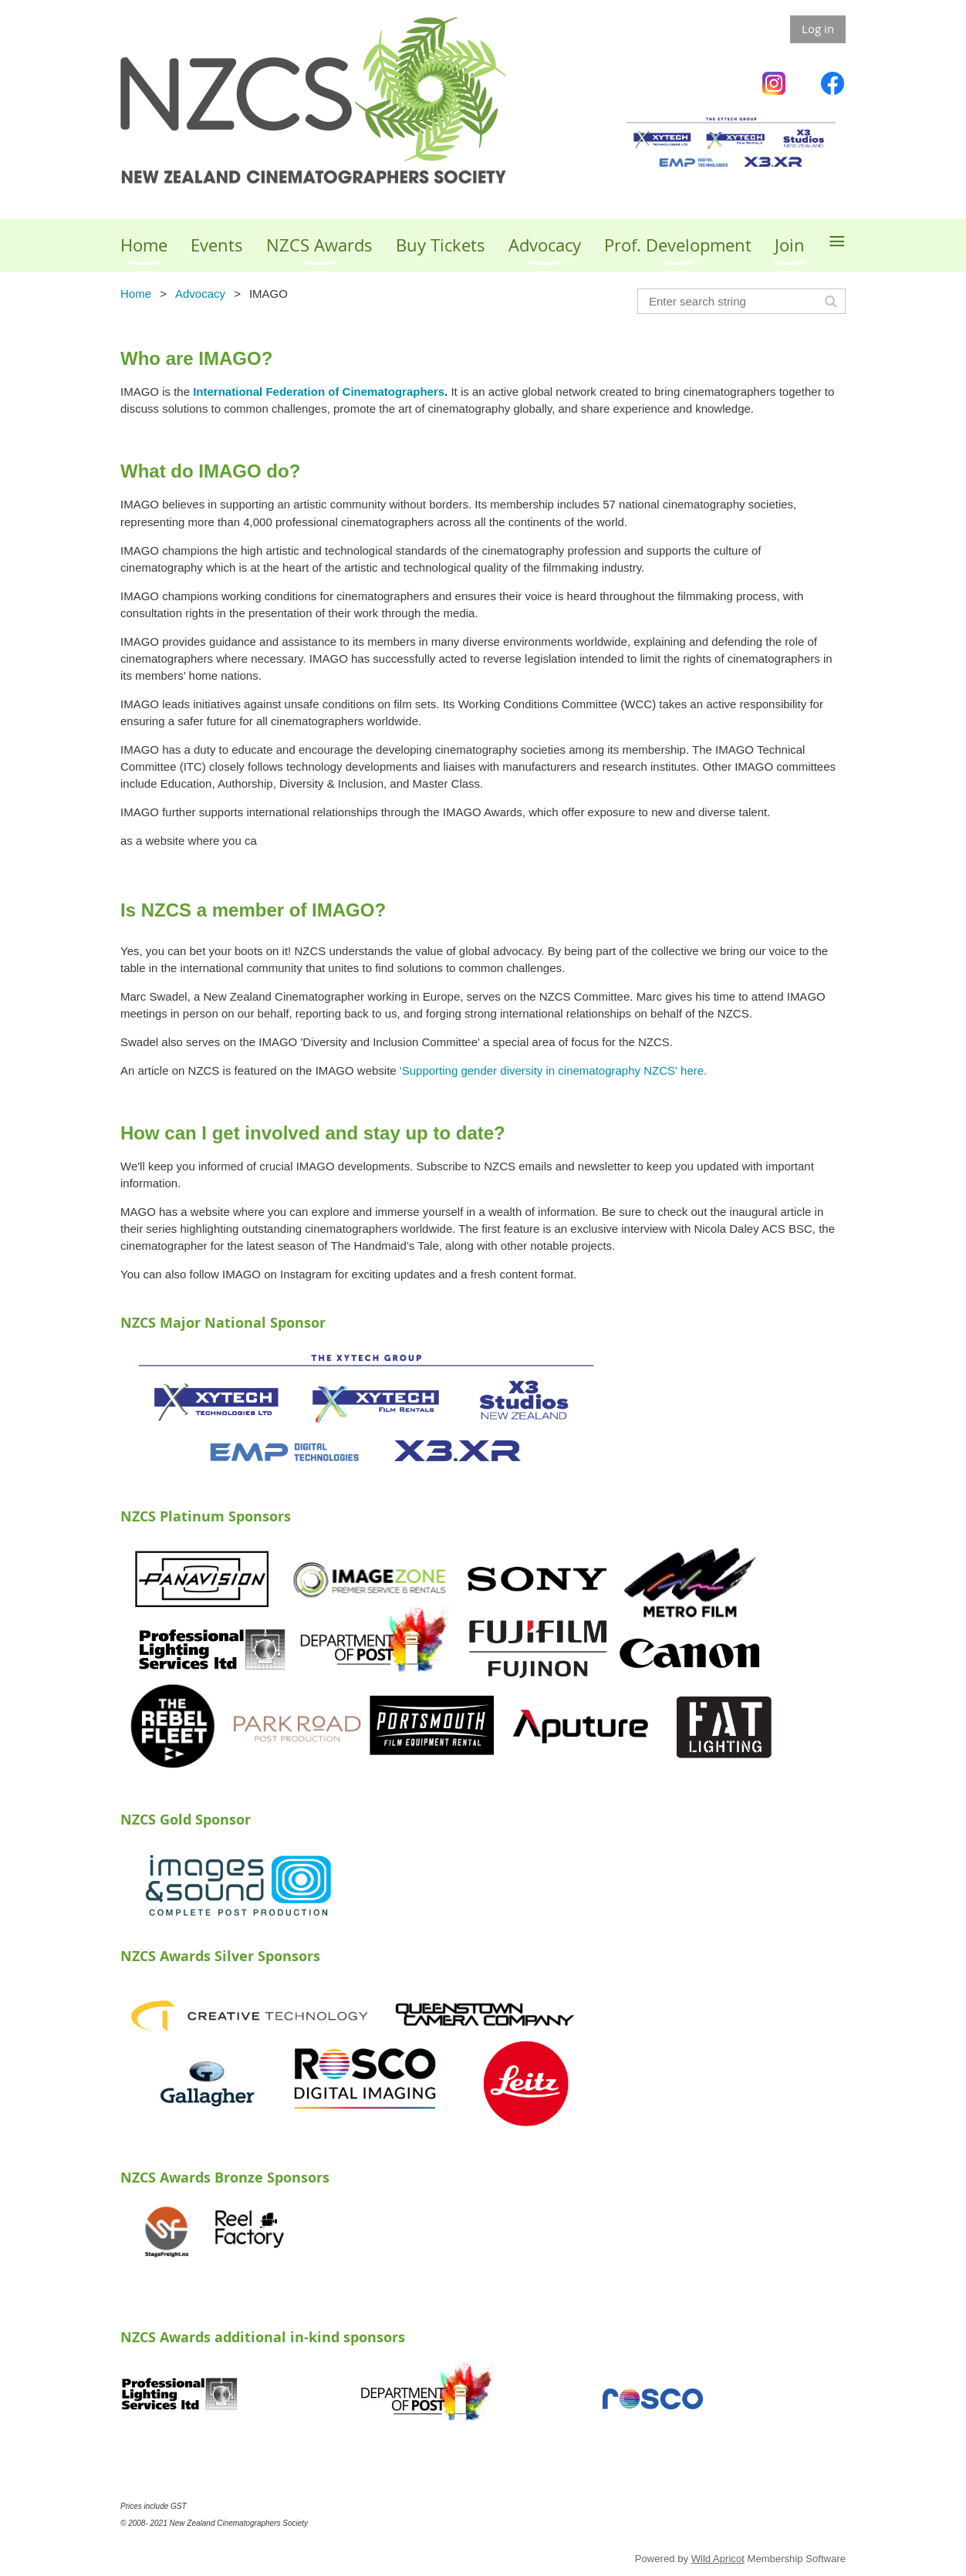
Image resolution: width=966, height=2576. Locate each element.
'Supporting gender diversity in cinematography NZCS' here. (553, 1070)
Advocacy (200, 293)
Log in (818, 28)
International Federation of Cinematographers (318, 391)
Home (135, 293)
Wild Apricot (718, 2558)
